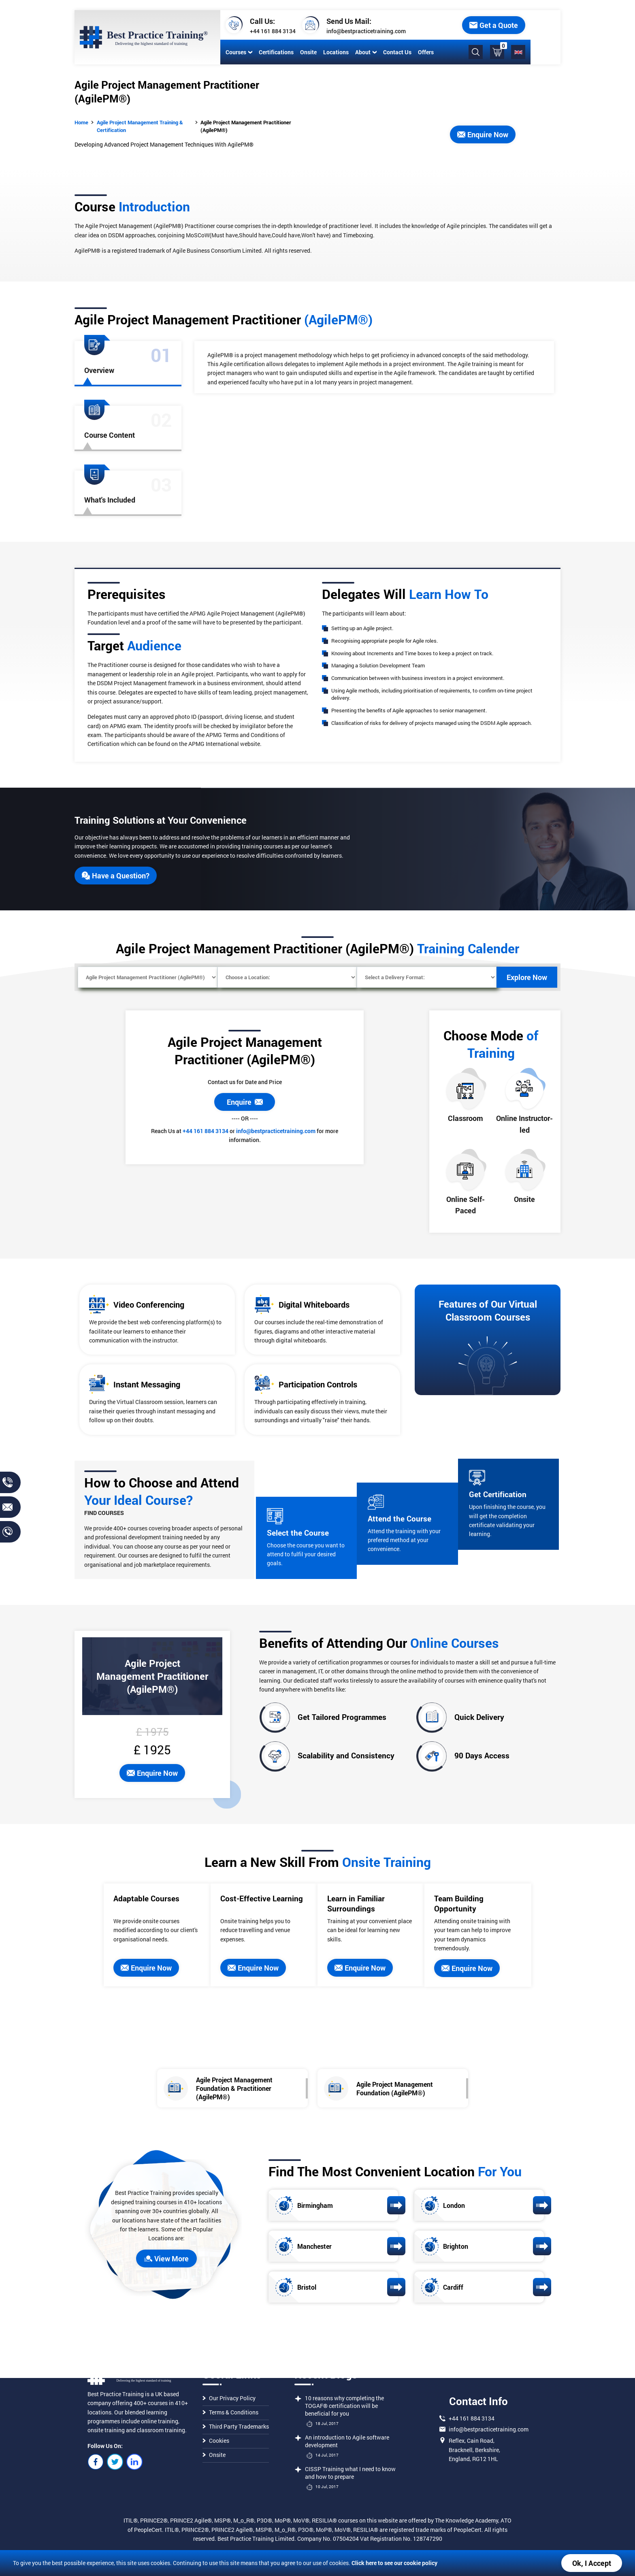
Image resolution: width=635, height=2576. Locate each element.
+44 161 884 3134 (271, 31)
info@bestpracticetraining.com (364, 31)
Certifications (274, 52)
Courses (237, 52)
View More (166, 2258)
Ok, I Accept (591, 2563)
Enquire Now (482, 134)
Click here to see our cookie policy (394, 2563)
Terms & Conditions (230, 2412)
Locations (334, 52)
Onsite (306, 52)
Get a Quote (523, 25)
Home (81, 122)
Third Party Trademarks (235, 2426)
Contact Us (395, 52)
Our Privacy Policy (229, 2398)
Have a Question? (115, 875)
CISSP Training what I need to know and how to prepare (350, 2472)
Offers (424, 52)
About (364, 52)
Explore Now (527, 977)
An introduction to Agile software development (347, 2441)
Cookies (215, 2440)
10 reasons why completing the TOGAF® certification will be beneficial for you (344, 2405)
